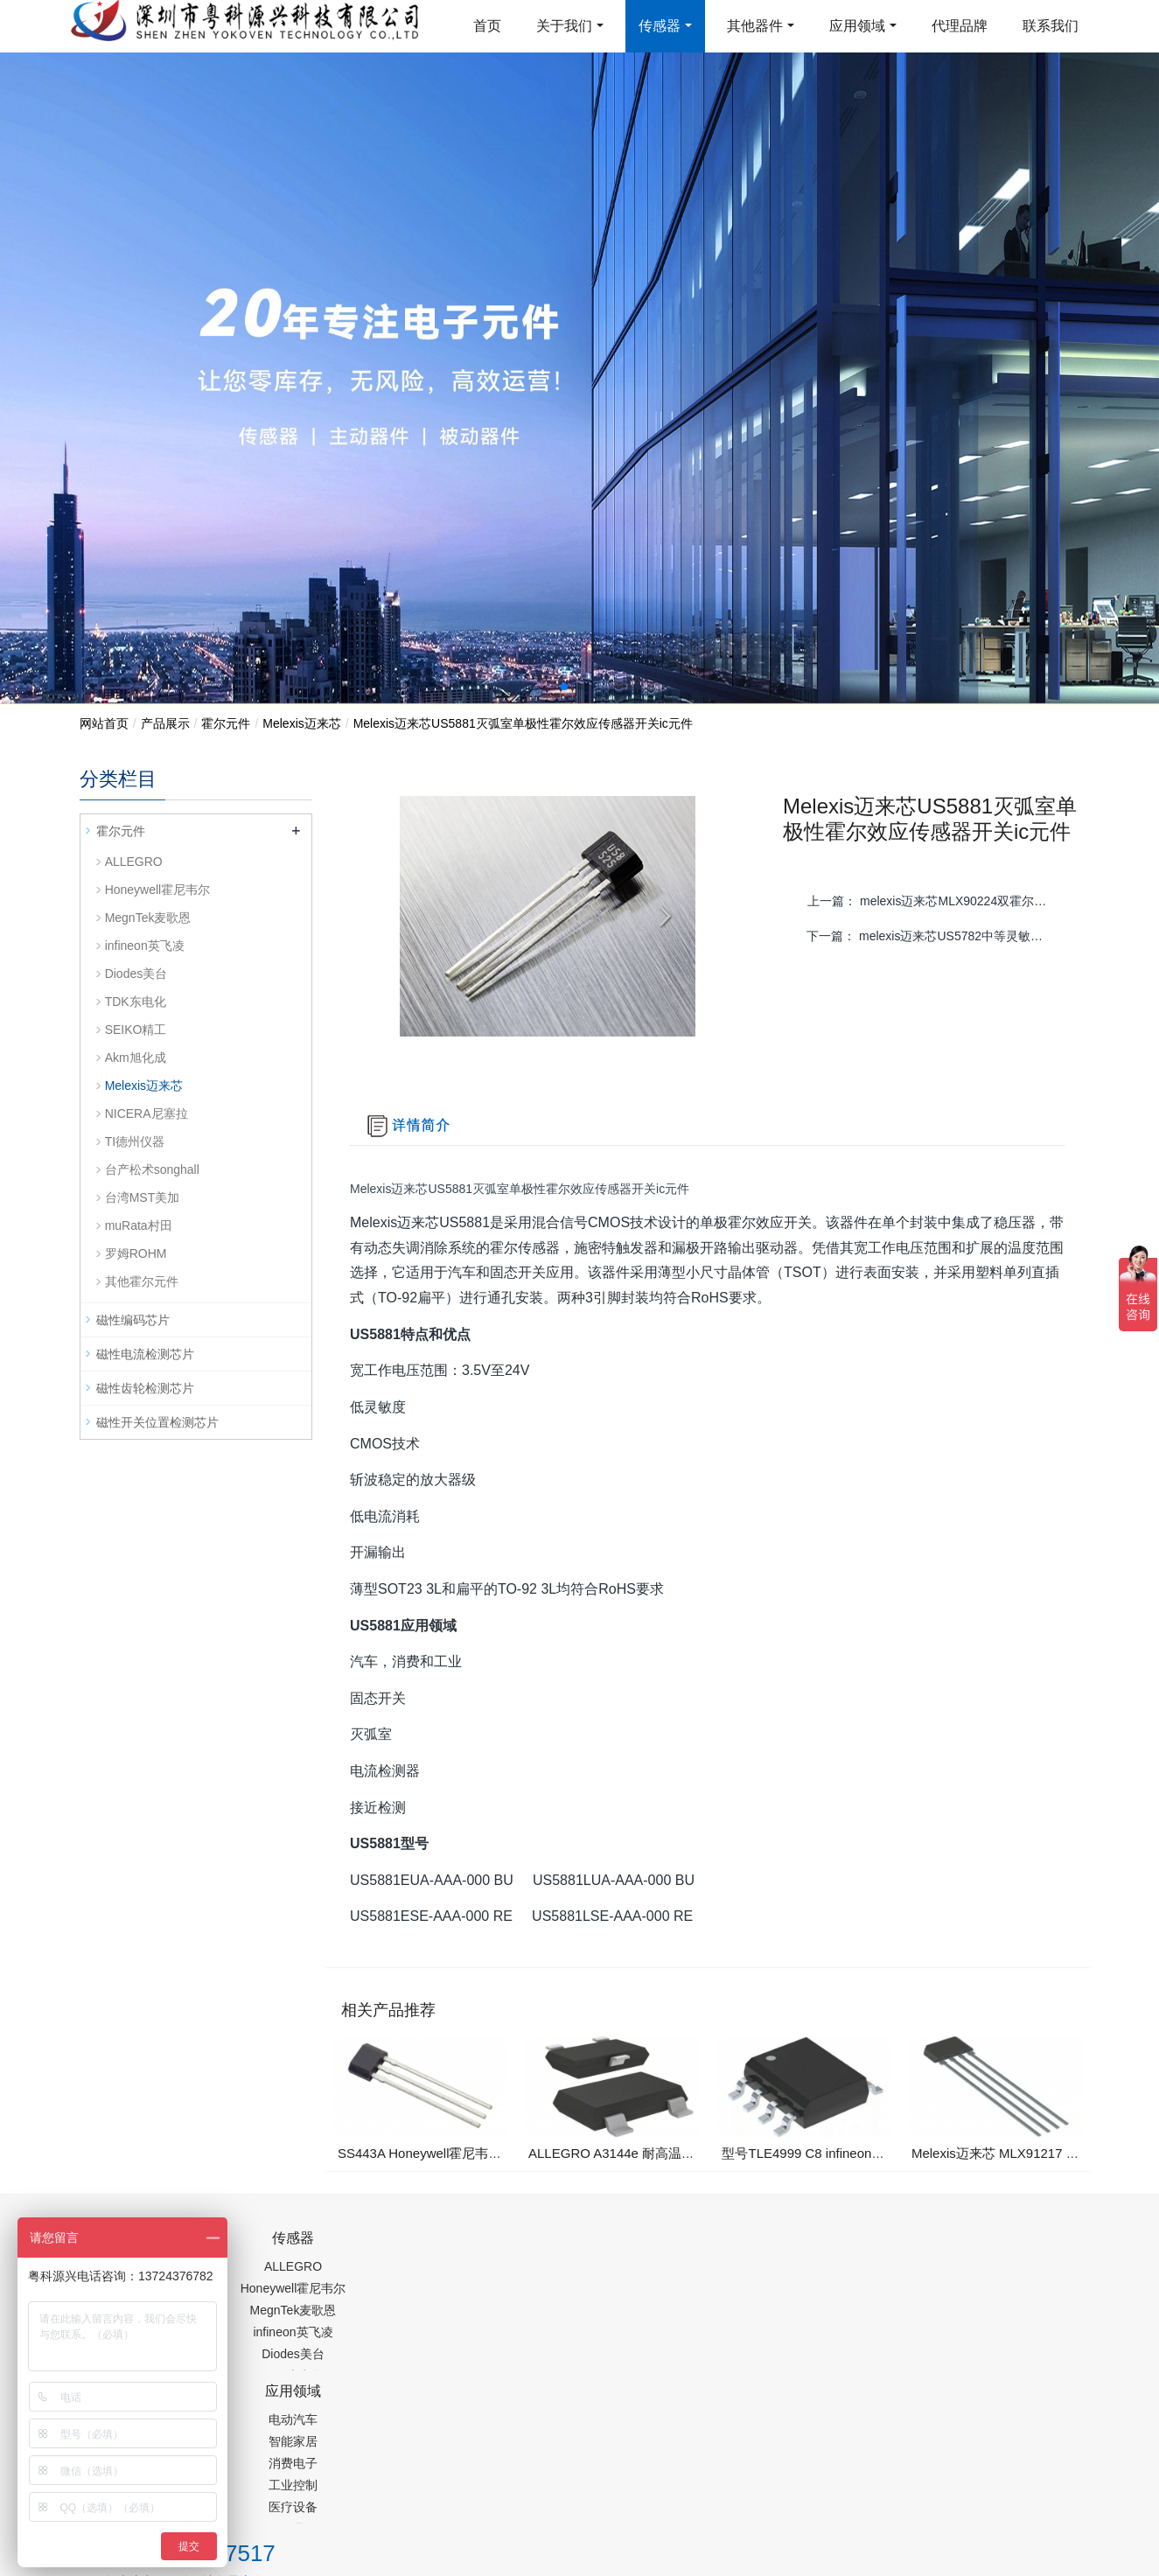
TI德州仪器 (134, 1141)
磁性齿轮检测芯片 (145, 1388)
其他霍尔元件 (141, 1281)
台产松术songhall (152, 1169)
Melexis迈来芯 (301, 723)
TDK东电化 (135, 1002)
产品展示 (165, 723)
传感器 (660, 25)
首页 (487, 25)
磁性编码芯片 (133, 1320)
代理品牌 (960, 25)
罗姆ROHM (136, 1253)
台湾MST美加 (142, 1197)
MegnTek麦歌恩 (148, 918)
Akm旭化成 (135, 1058)
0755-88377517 (878, 2248)
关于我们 (564, 25)
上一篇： (937, 901)
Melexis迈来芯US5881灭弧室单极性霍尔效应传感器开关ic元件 (523, 723)
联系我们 (1051, 25)
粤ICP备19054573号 (577, 2447)
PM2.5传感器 (298, 2491)
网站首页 (104, 723)
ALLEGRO (134, 862)
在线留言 (991, 2451)
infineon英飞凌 (145, 946)
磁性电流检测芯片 (145, 1354)
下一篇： (936, 936)
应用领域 (857, 25)
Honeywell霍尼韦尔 (158, 890)
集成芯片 (372, 2491)
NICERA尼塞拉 (146, 1113)
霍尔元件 (225, 723)
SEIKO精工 (136, 1030)
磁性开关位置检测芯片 (157, 1422)
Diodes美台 (136, 974)
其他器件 (755, 25)
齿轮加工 (227, 2491)
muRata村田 (138, 1225)
